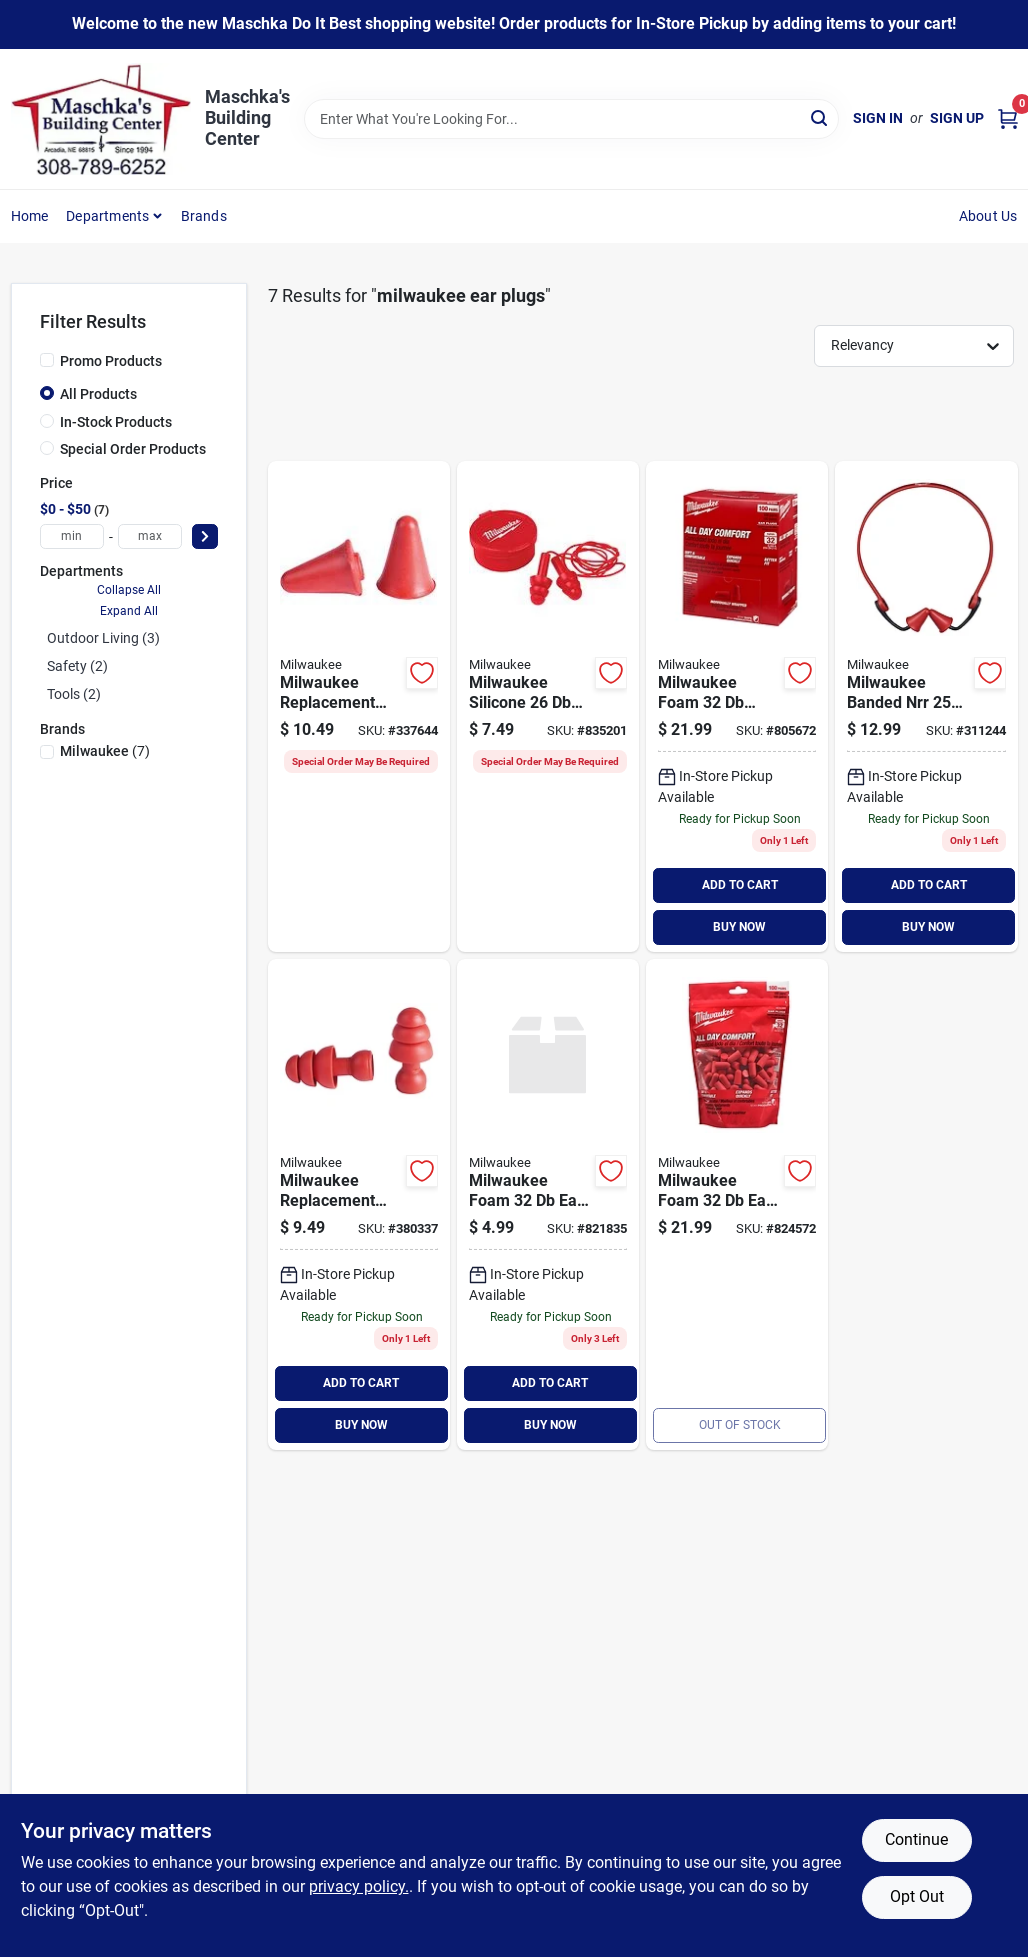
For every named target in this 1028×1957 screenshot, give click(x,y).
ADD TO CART (740, 885)
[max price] (150, 536)
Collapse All (129, 590)
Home (30, 216)
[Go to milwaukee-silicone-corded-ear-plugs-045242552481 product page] (548, 706)
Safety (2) (77, 666)
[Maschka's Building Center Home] (101, 119)
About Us (988, 216)
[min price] (72, 536)
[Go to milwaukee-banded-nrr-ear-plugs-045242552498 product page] (926, 706)
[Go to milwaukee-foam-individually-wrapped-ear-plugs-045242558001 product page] (737, 706)
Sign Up (957, 118)
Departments (107, 216)
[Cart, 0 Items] (1008, 118)
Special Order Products (133, 449)
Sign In (878, 118)
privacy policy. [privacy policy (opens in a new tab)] (359, 1886)
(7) (105, 751)
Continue (916, 1839)
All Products (98, 394)
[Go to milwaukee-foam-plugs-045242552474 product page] (737, 1204)
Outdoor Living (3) (103, 638)
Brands (204, 216)
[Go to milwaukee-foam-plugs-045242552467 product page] (548, 1204)
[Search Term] (571, 119)
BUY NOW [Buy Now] (739, 927)
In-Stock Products (116, 422)
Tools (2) (74, 694)
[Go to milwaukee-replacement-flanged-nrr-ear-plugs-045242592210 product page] (359, 1204)
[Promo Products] (47, 360)
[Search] (820, 117)
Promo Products (111, 361)
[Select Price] (205, 536)
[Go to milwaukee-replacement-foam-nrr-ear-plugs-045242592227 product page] (359, 706)
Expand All (129, 611)
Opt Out (917, 1896)
